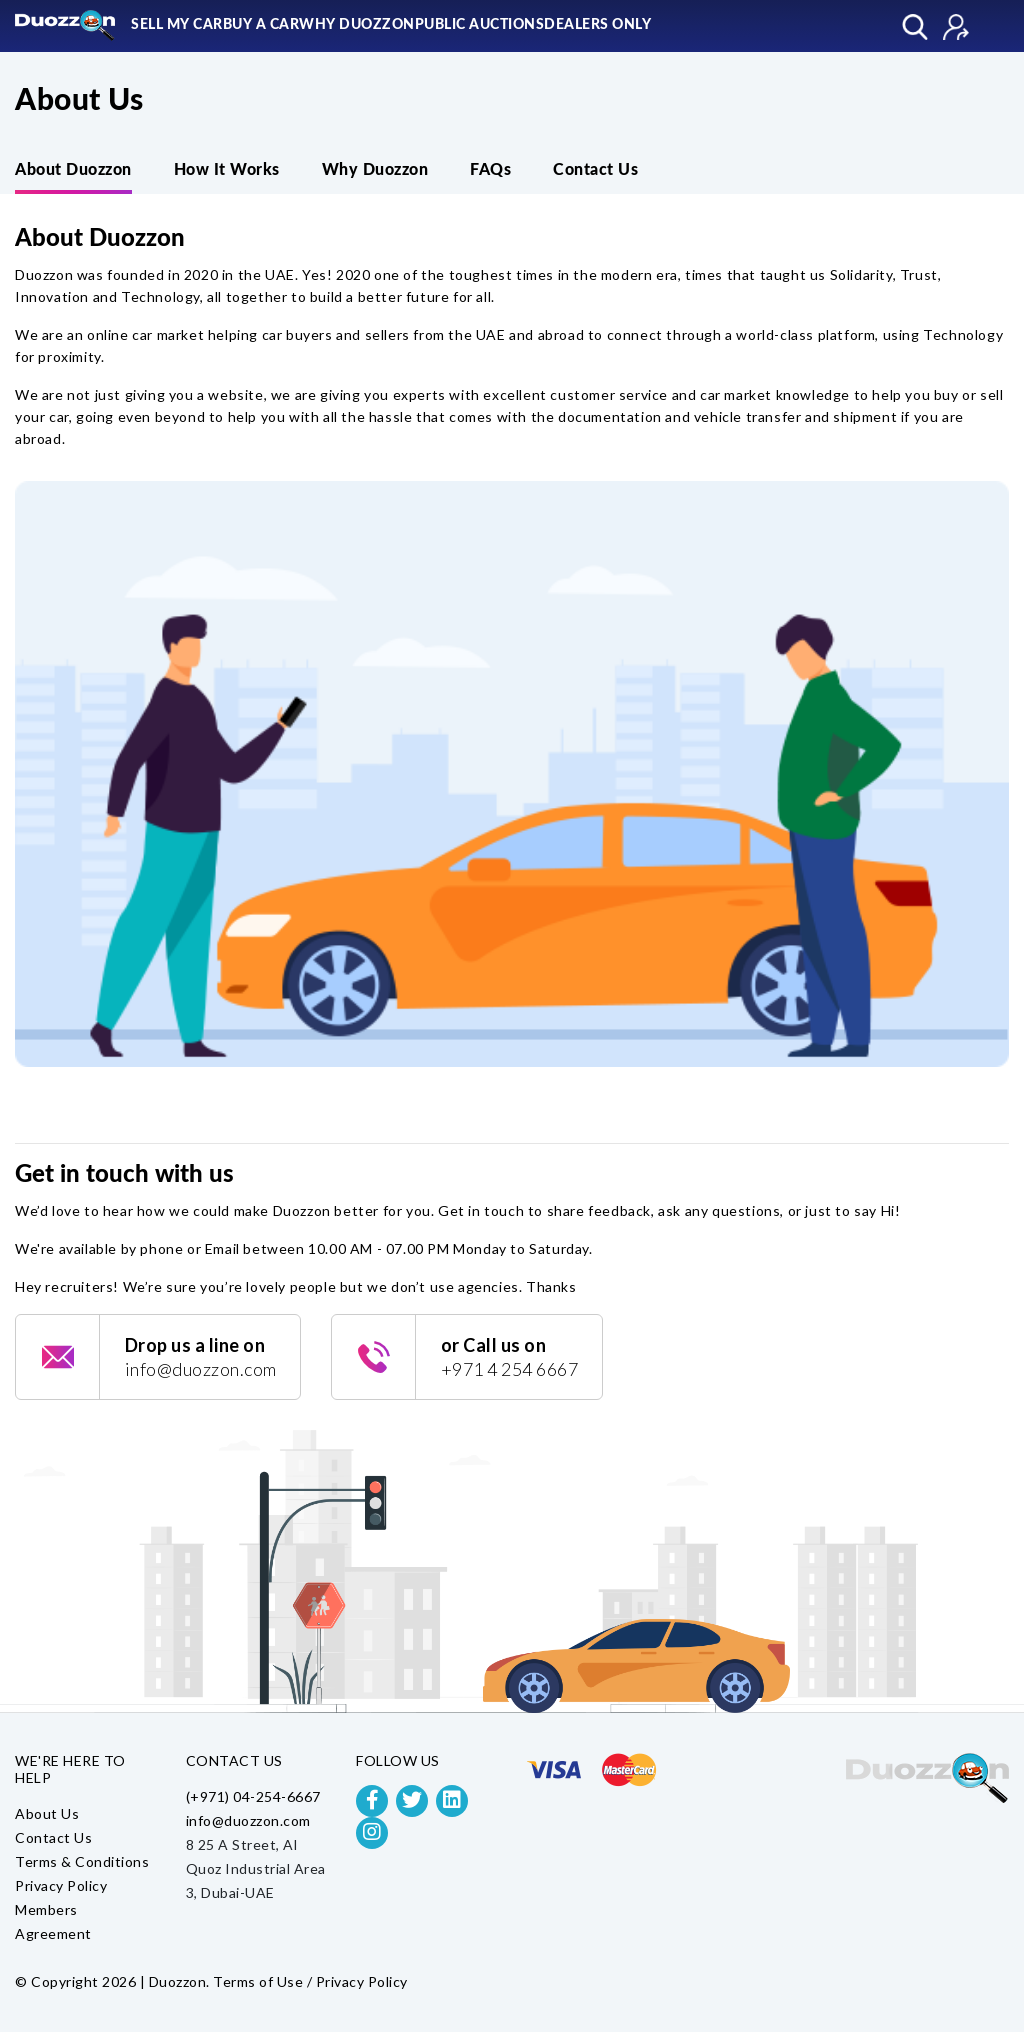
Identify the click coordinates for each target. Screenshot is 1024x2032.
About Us (47, 1813)
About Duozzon (73, 170)
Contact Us (595, 170)
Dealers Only (597, 25)
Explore (915, 27)
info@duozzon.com (248, 1820)
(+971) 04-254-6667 (253, 1796)
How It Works (227, 170)
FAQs (490, 170)
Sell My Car (177, 25)
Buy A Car (261, 25)
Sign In (956, 27)
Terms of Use (258, 1981)
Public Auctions (480, 25)
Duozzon (178, 1981)
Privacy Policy (61, 1885)
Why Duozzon (357, 25)
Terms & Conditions (82, 1861)
